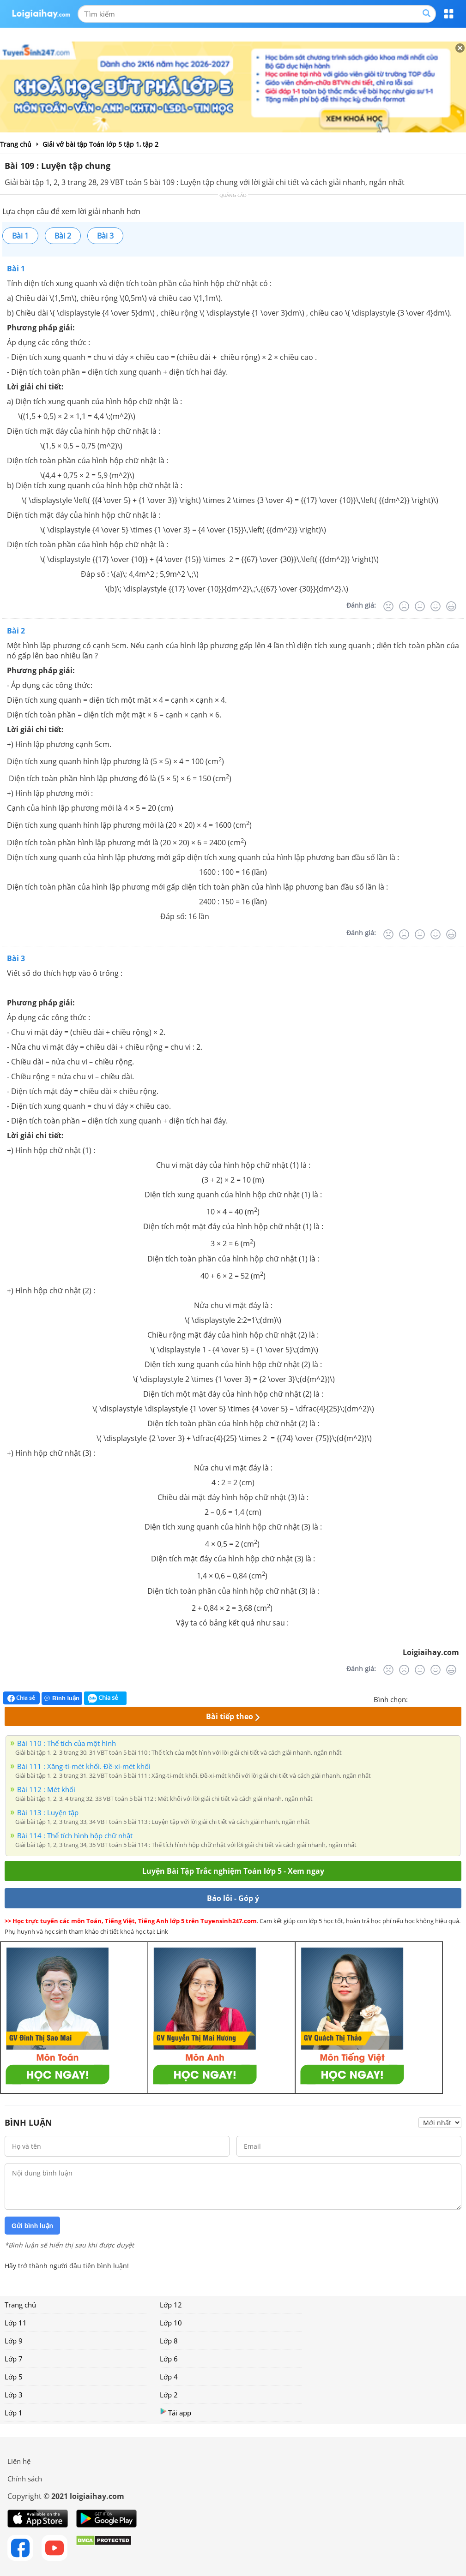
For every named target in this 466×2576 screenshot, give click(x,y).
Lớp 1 (14, 2412)
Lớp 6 (169, 2358)
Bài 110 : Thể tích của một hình (66, 1743)
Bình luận (61, 1698)
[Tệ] (404, 606)
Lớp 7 (14, 2358)
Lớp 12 (171, 2304)
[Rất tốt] (451, 606)
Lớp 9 (14, 2340)
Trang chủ (20, 2304)
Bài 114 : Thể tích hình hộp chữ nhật (75, 1835)
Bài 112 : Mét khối (46, 1789)
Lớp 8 (169, 2340)
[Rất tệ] (388, 606)
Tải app (175, 2412)
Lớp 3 (14, 2394)
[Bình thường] (420, 606)
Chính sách (24, 2478)
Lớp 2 (169, 2394)
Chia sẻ (21, 1698)
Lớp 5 (14, 2376)
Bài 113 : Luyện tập (48, 1812)
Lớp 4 (169, 2376)
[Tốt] (436, 606)
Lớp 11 (16, 2322)
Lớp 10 (171, 2322)
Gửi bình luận (32, 2225)
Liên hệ (18, 2461)
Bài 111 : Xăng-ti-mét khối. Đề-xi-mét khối (84, 1766)
